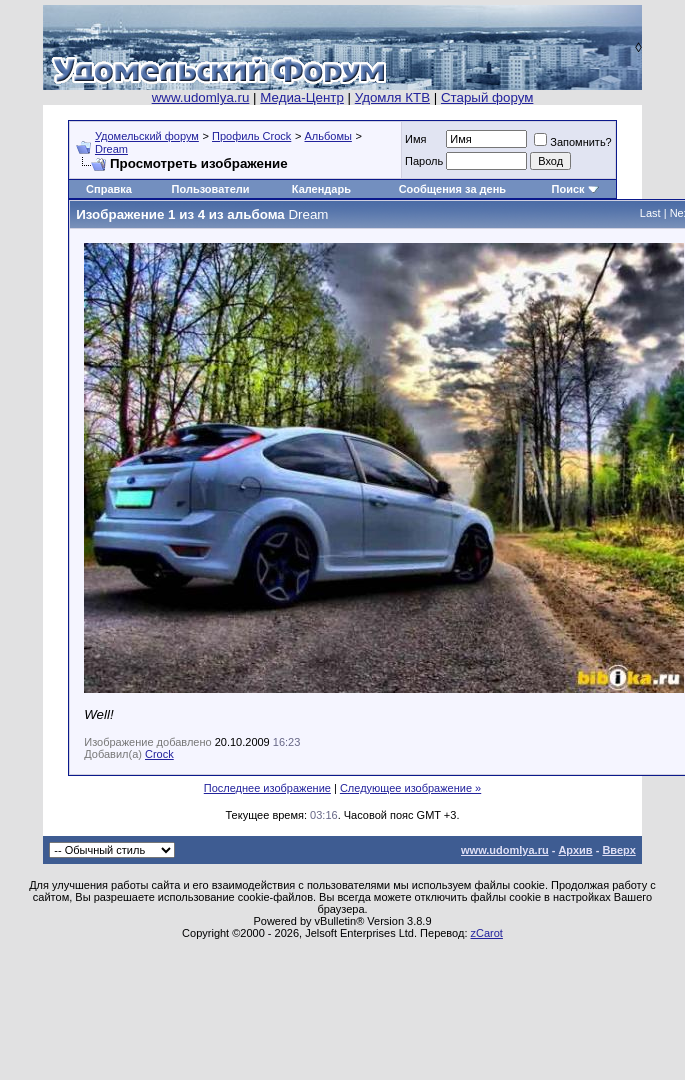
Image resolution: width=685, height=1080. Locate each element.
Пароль (424, 161)
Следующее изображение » (410, 788)
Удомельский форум (147, 136)
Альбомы (328, 136)
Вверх (618, 850)
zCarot (487, 933)
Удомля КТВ (392, 97)
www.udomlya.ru (201, 97)
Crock (159, 754)
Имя (415, 139)
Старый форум (487, 97)
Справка (109, 189)
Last (650, 213)
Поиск (568, 189)
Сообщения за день (452, 189)
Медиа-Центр (302, 97)
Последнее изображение (267, 788)
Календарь (321, 189)
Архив (575, 850)
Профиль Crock (251, 136)
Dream (111, 149)
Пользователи (211, 189)
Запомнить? (573, 142)
